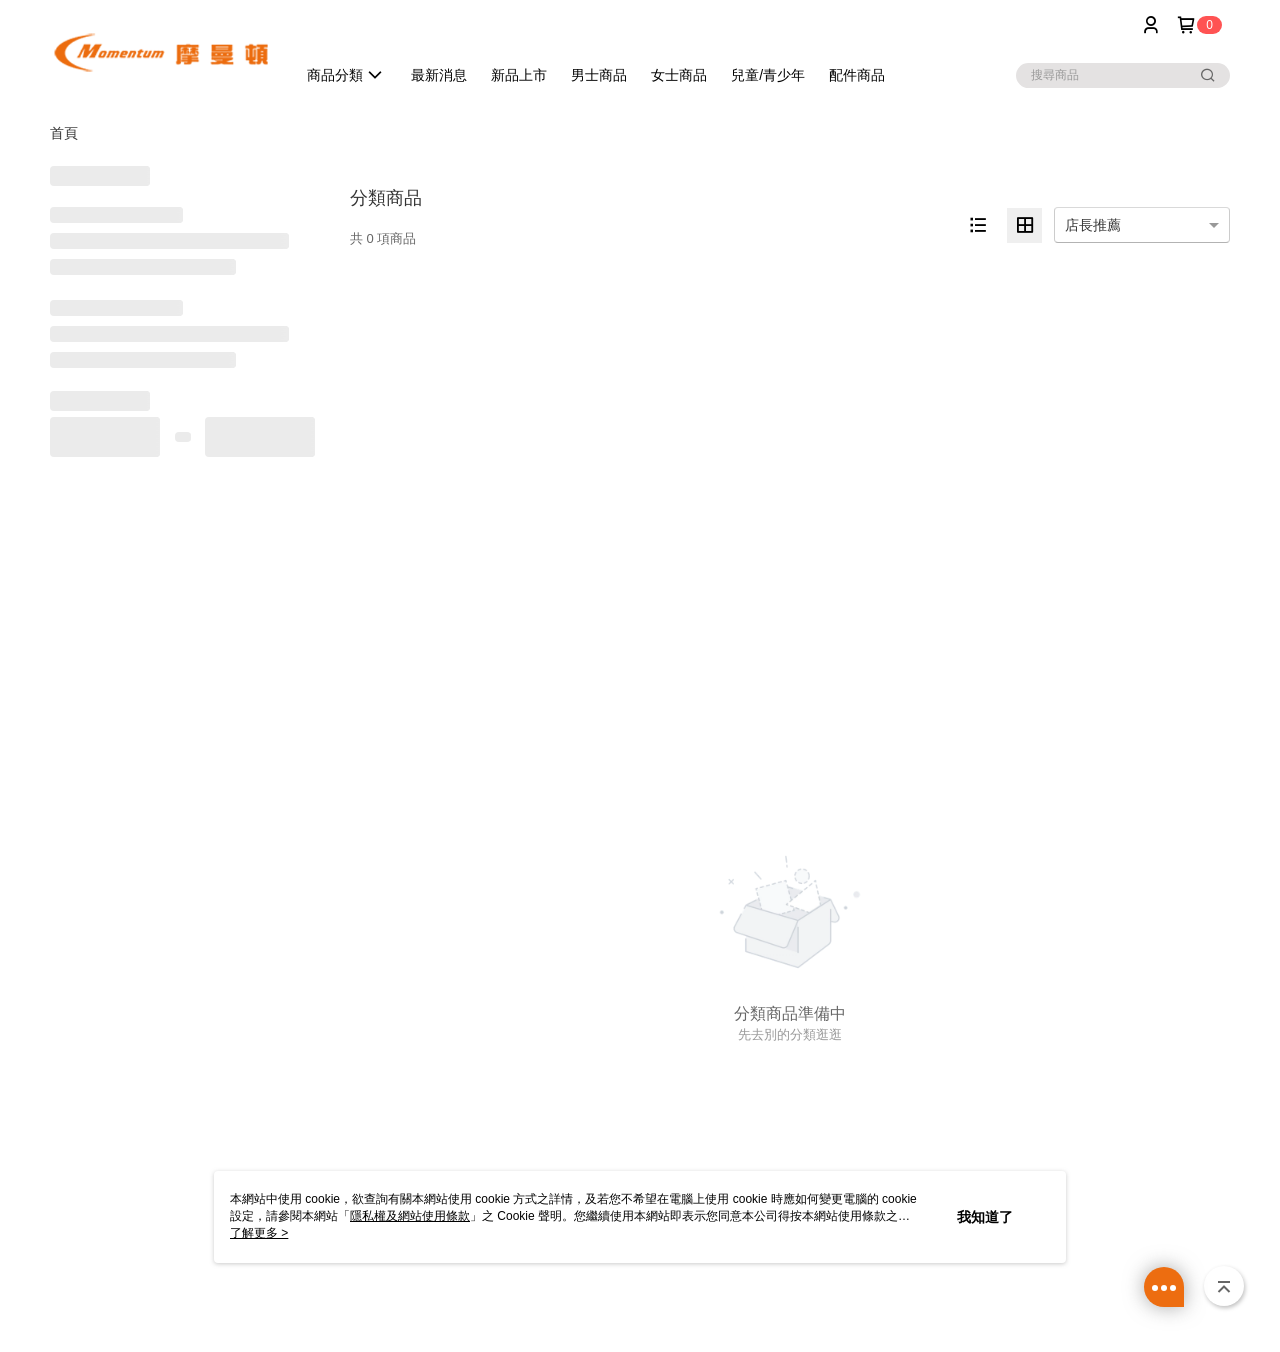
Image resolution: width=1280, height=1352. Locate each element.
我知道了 (985, 1217)
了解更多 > (259, 1233)
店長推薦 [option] (1093, 225)
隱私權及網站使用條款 (410, 1216)
